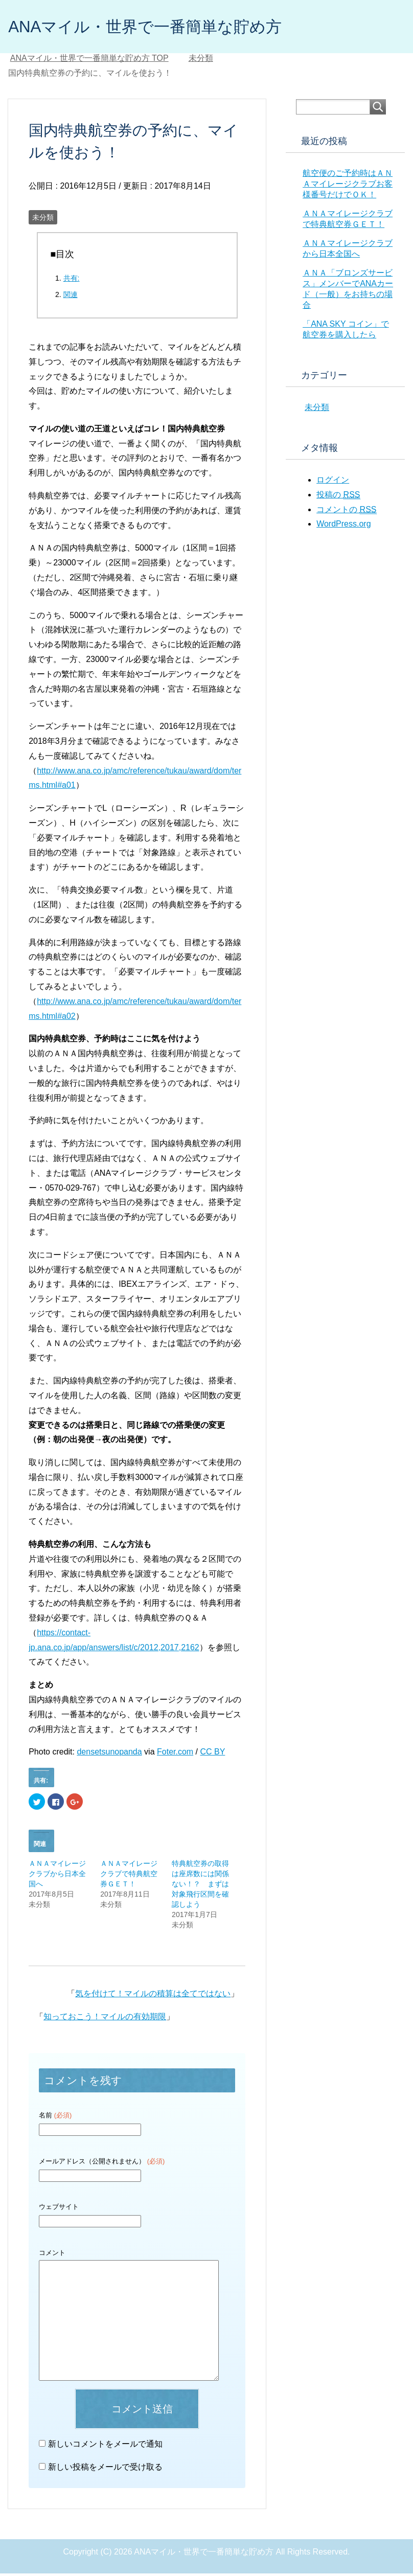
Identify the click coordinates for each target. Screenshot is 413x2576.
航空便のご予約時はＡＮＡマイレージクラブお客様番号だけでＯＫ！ (348, 186)
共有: (71, 281)
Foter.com (175, 1754)
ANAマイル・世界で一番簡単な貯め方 (166, 27)
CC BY (212, 1754)
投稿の (338, 497)
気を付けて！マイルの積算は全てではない (153, 1996)
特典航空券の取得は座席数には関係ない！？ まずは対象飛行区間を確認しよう (200, 1886)
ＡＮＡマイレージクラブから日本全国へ (57, 1876)
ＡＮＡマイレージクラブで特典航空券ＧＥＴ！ (128, 1876)
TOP (89, 60)
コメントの (346, 512)
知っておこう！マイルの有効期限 (104, 2019)
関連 (70, 297)
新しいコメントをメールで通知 (105, 2446)
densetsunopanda (109, 1754)
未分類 (43, 220)
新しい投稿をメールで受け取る (105, 2469)
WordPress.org (343, 526)
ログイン (332, 482)
